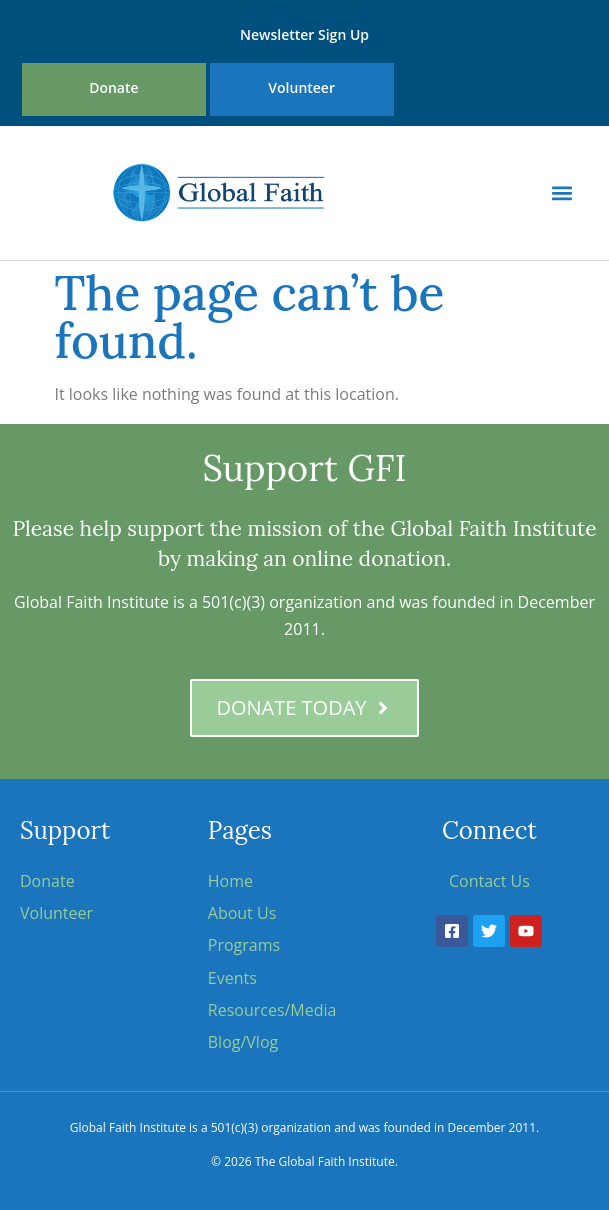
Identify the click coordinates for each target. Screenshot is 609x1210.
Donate (113, 87)
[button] (562, 192)
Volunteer (301, 87)
